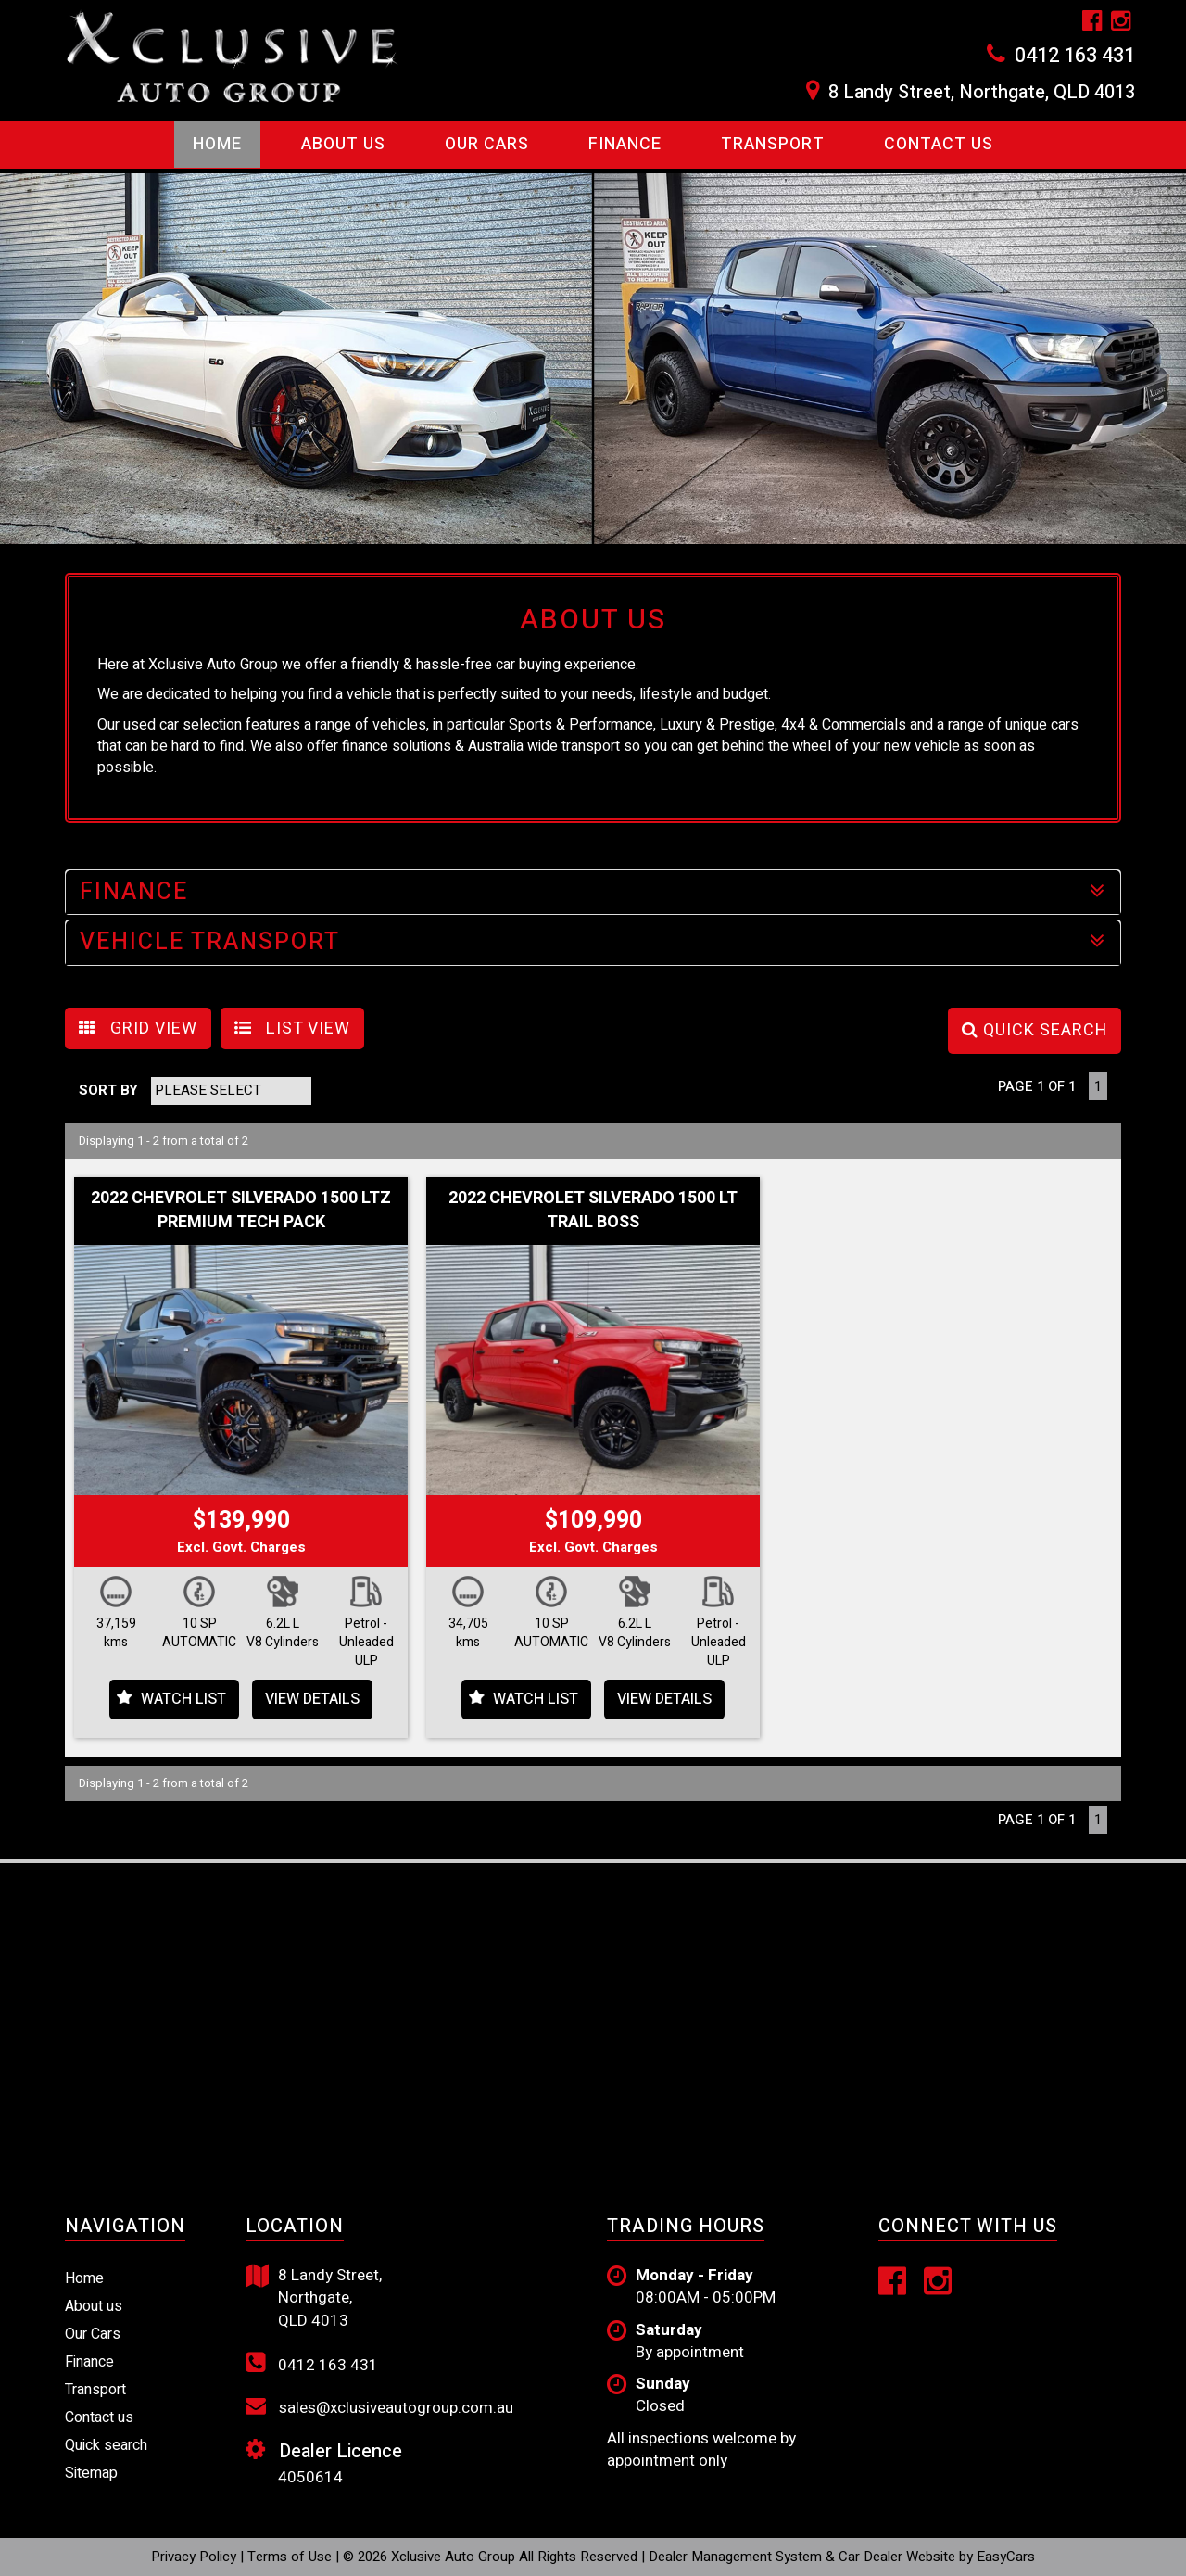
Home (217, 144)
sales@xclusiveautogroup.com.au (379, 2407)
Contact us (938, 144)
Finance (625, 144)
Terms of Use (291, 2556)
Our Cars (487, 144)
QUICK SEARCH (1034, 1030)
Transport (773, 144)
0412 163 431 (1075, 55)
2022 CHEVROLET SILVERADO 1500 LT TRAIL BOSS (593, 1210)
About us (93, 2306)
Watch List (183, 1699)
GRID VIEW (138, 1028)
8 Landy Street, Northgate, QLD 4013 (981, 93)
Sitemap (91, 2473)
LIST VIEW (292, 1028)
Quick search (106, 2445)
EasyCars (1006, 2556)
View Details (312, 1699)
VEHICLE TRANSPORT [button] (593, 942)
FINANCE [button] (593, 892)
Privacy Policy (195, 2556)
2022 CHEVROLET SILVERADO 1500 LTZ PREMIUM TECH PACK (241, 1210)
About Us (343, 144)
